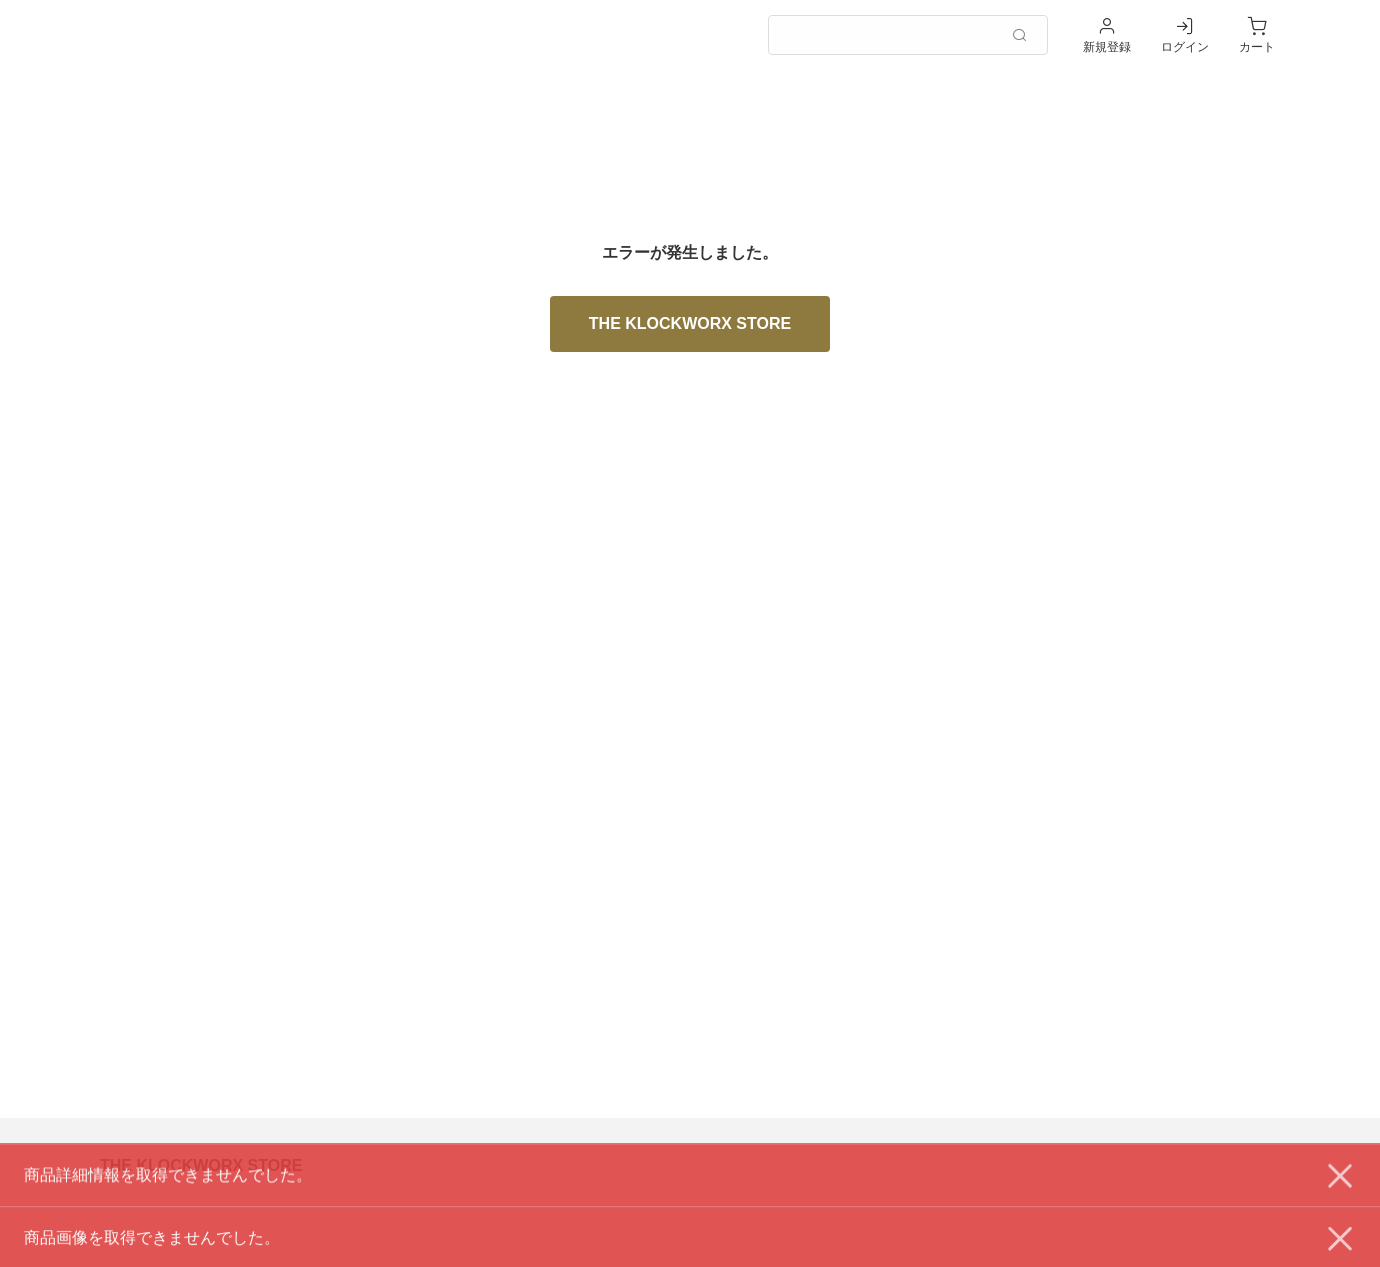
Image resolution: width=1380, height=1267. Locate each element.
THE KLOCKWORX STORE (690, 323)
